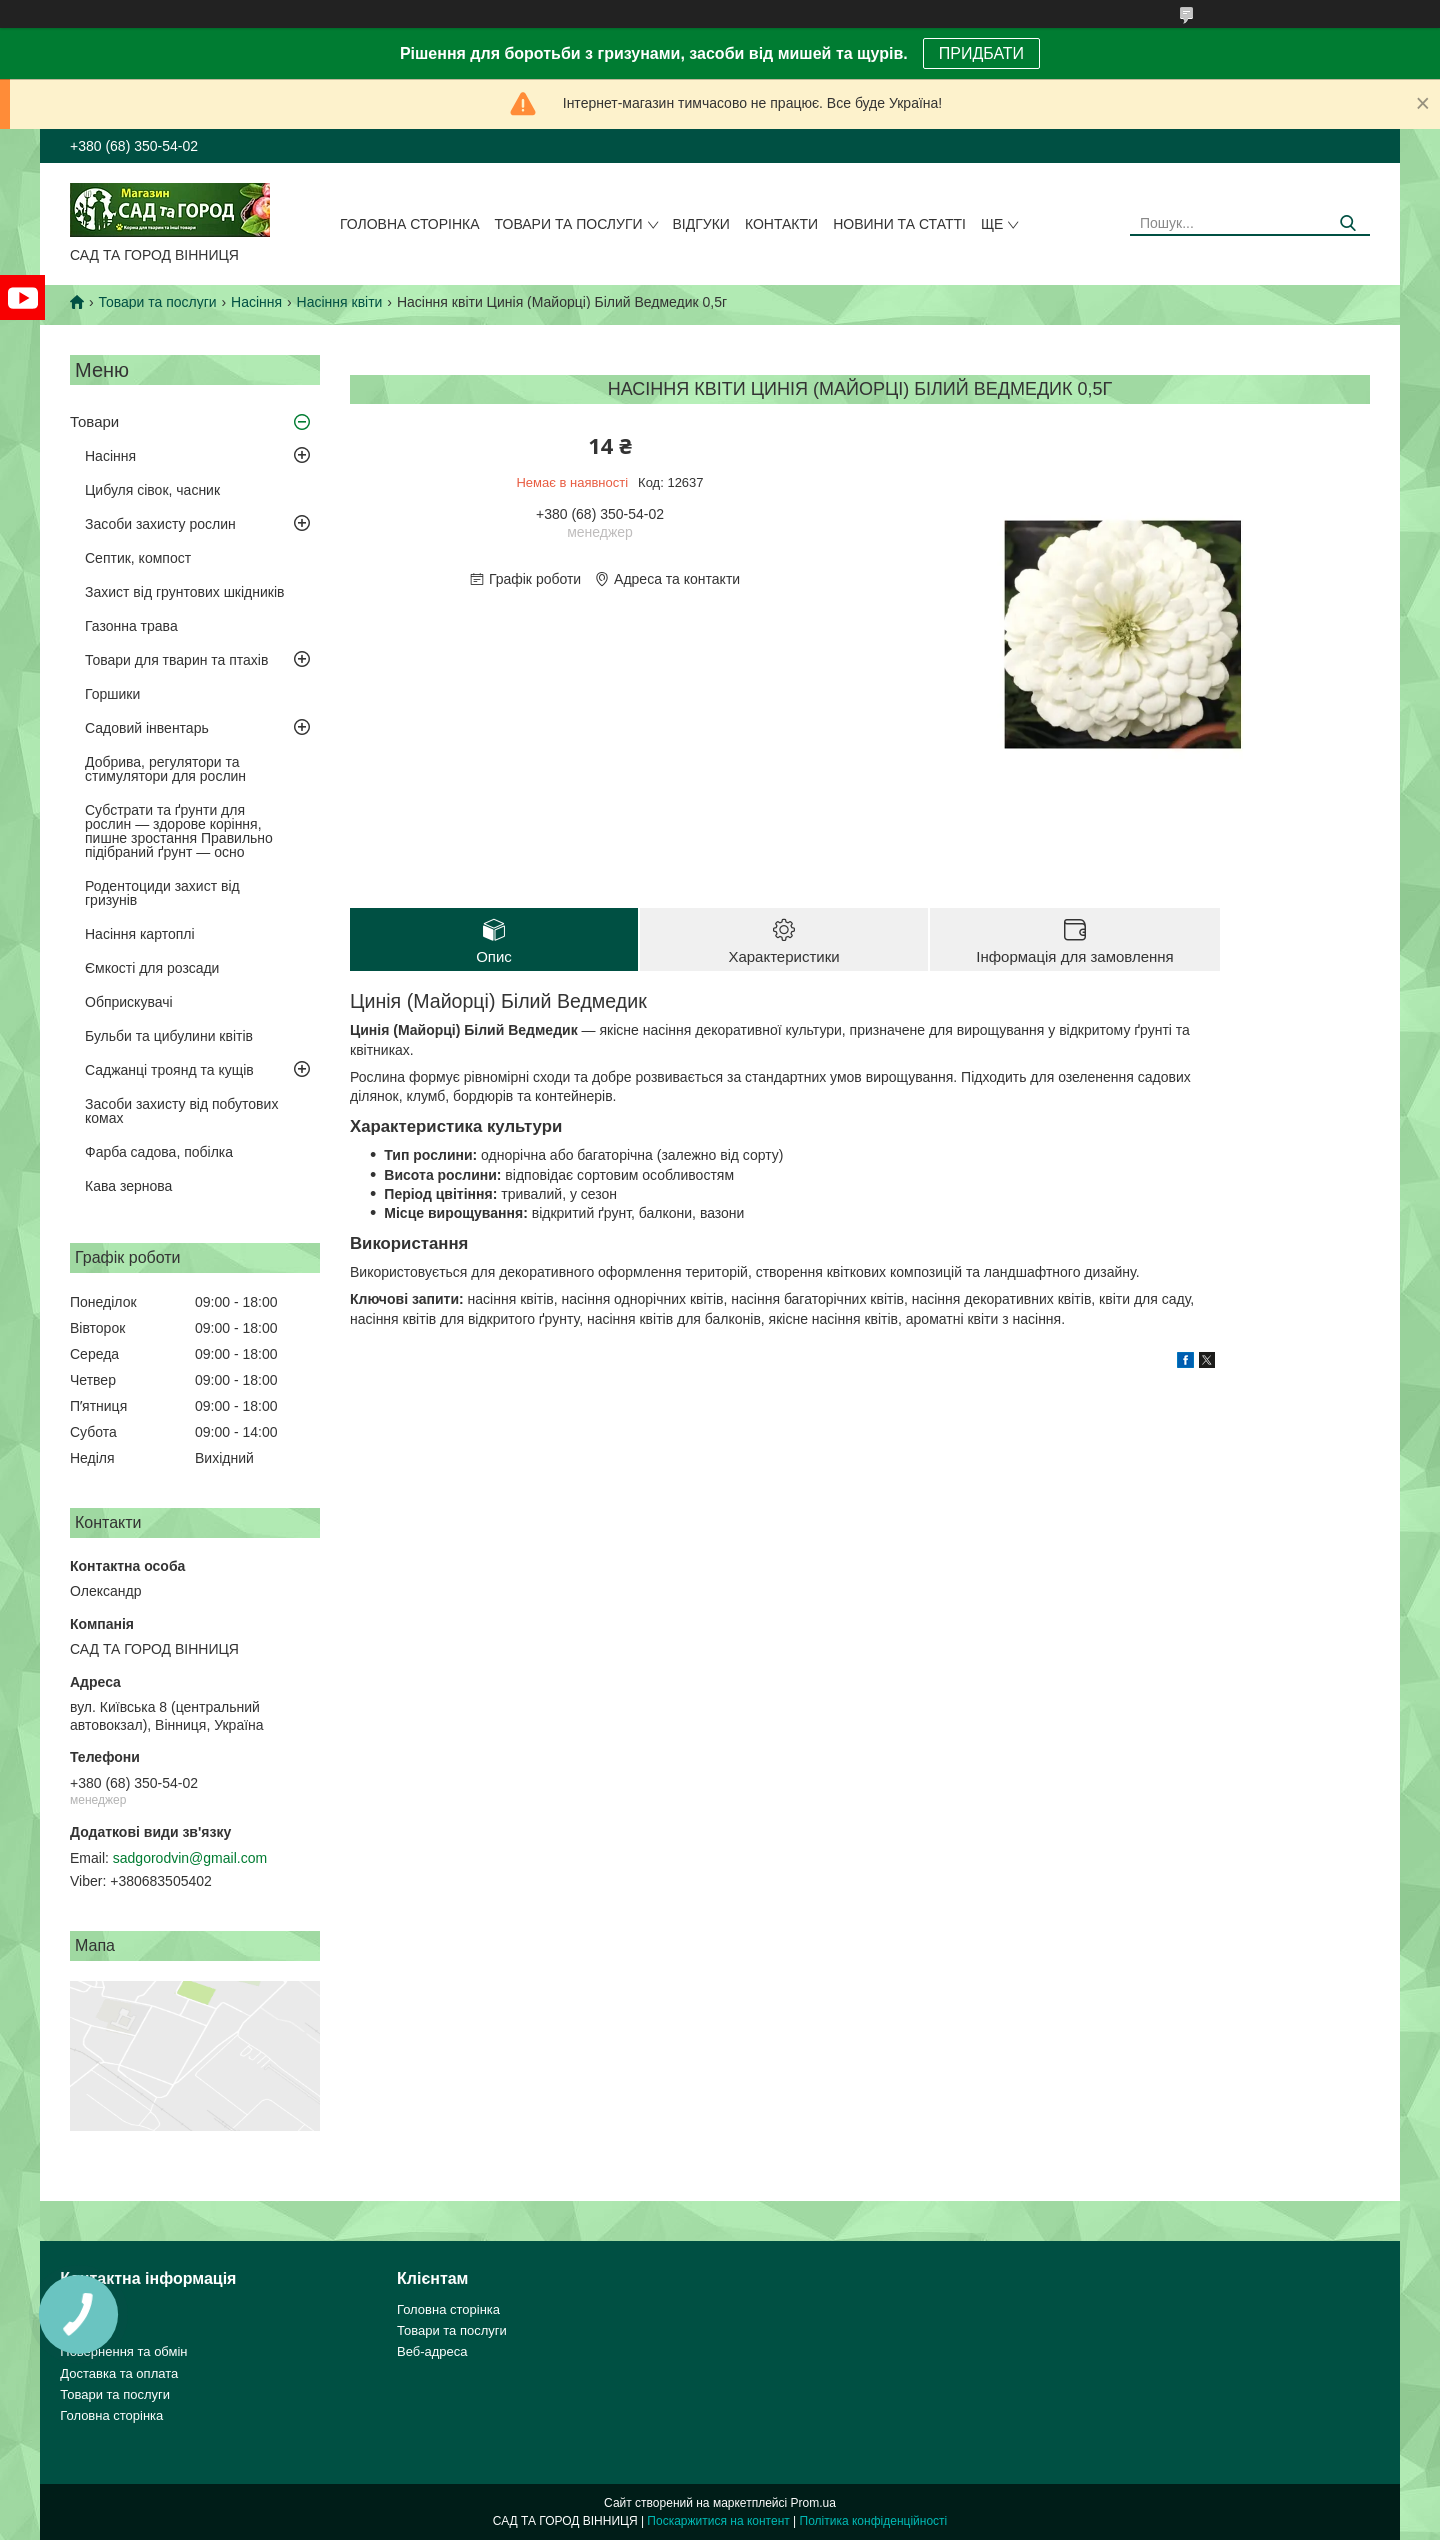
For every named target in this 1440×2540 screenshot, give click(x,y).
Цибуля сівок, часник (152, 490)
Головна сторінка (410, 224)
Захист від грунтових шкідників (185, 592)
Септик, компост (138, 558)
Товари (94, 421)
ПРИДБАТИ (981, 53)
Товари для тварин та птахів (176, 660)
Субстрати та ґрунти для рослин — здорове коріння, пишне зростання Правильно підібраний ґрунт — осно (179, 831)
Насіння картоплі (140, 934)
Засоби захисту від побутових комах (181, 1111)
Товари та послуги (569, 224)
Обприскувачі (129, 1002)
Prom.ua (813, 2503)
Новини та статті (899, 224)
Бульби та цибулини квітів (169, 1036)
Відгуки (701, 224)
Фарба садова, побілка (159, 1152)
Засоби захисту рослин (160, 524)
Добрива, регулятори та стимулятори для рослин (165, 769)
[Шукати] (1347, 223)
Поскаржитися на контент (718, 2521)
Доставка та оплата (119, 2373)
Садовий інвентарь (147, 728)
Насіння (256, 302)
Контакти (781, 224)
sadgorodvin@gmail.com (190, 1858)
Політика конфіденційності (874, 2521)
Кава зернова (128, 1186)
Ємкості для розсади (152, 968)
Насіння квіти (340, 302)
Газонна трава (131, 626)
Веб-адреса (432, 2351)
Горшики (112, 694)
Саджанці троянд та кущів (169, 1070)
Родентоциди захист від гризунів (162, 893)
